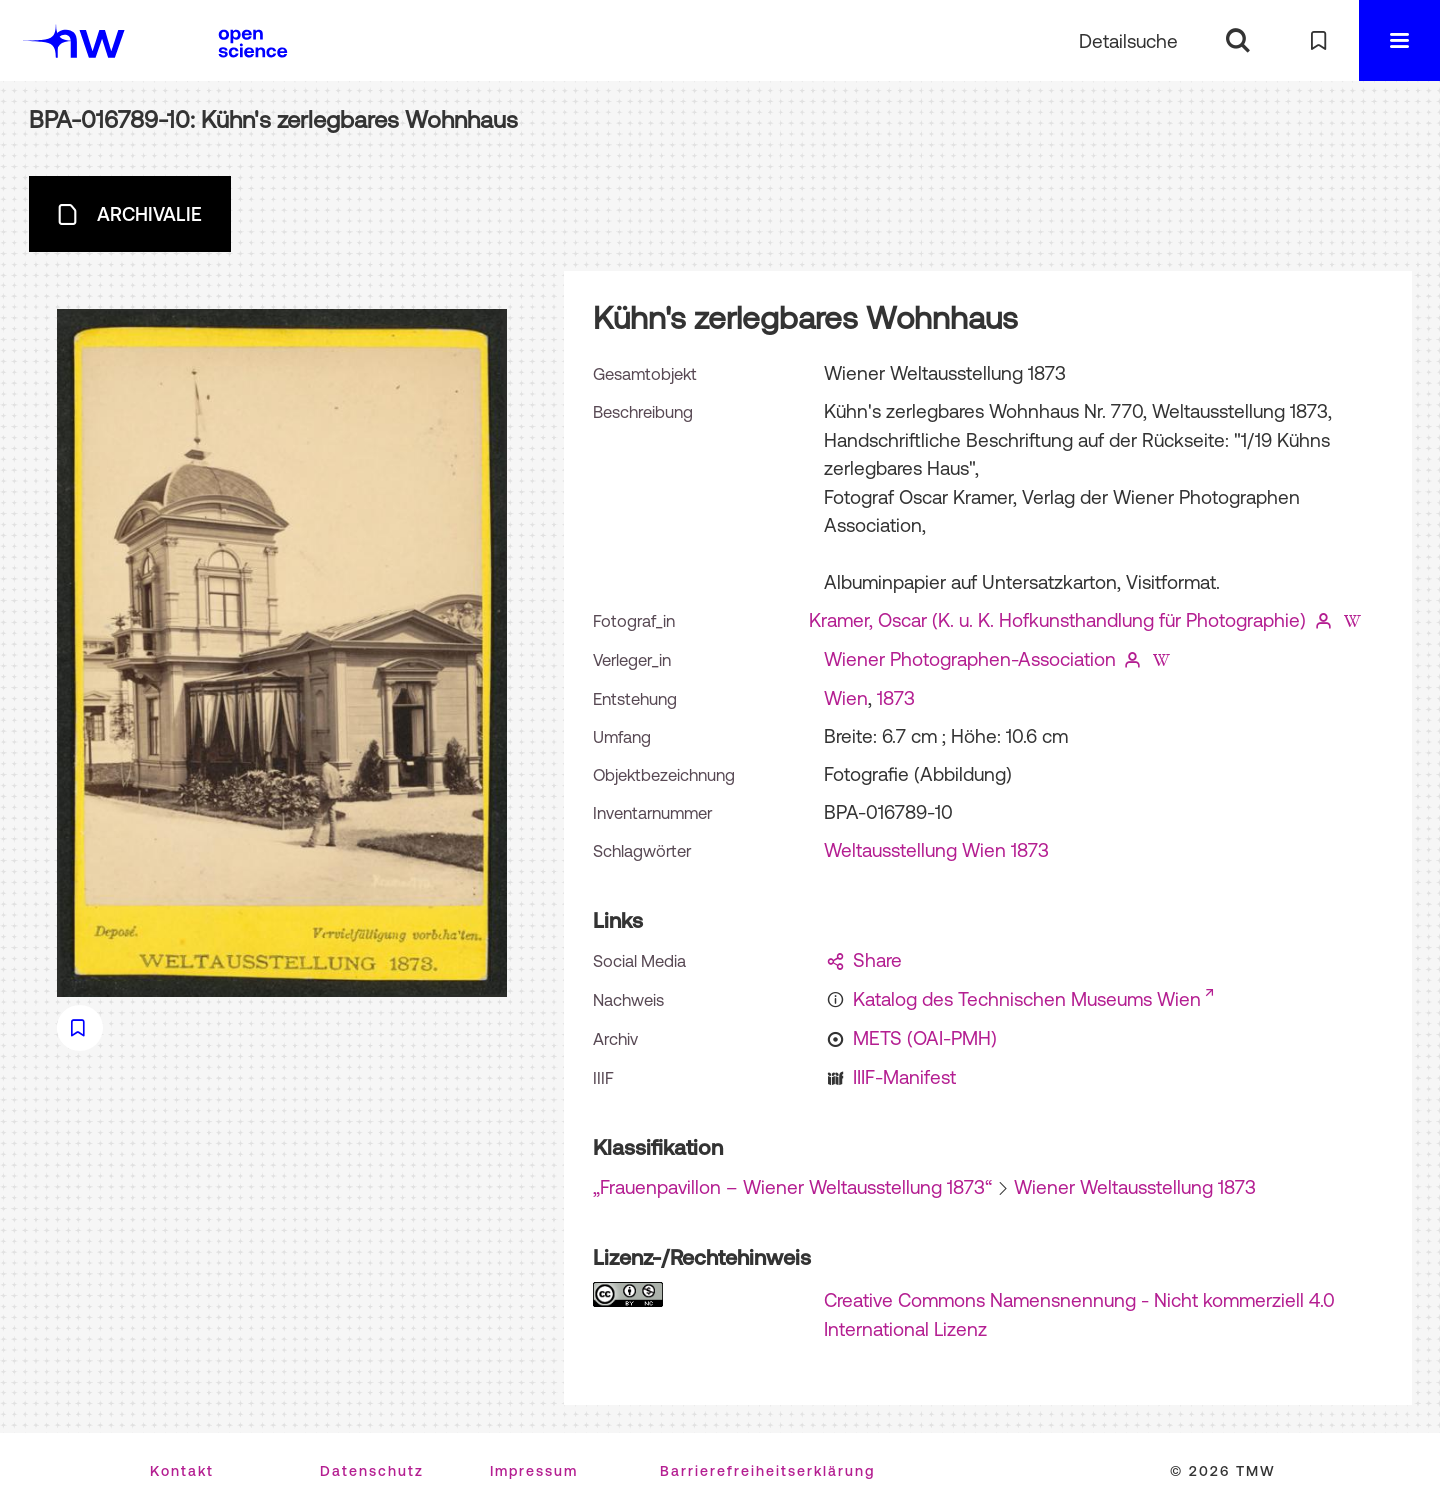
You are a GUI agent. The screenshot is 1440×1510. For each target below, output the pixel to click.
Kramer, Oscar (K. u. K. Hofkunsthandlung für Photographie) (1057, 620)
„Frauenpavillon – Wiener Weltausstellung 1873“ (792, 1187)
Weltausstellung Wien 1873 (936, 850)
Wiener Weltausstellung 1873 (1135, 1187)
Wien (846, 698)
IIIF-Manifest (904, 1077)
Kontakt (182, 1471)
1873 (896, 698)
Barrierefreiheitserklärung (767, 1471)
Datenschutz (372, 1471)
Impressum (534, 1471)
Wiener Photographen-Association (970, 659)
